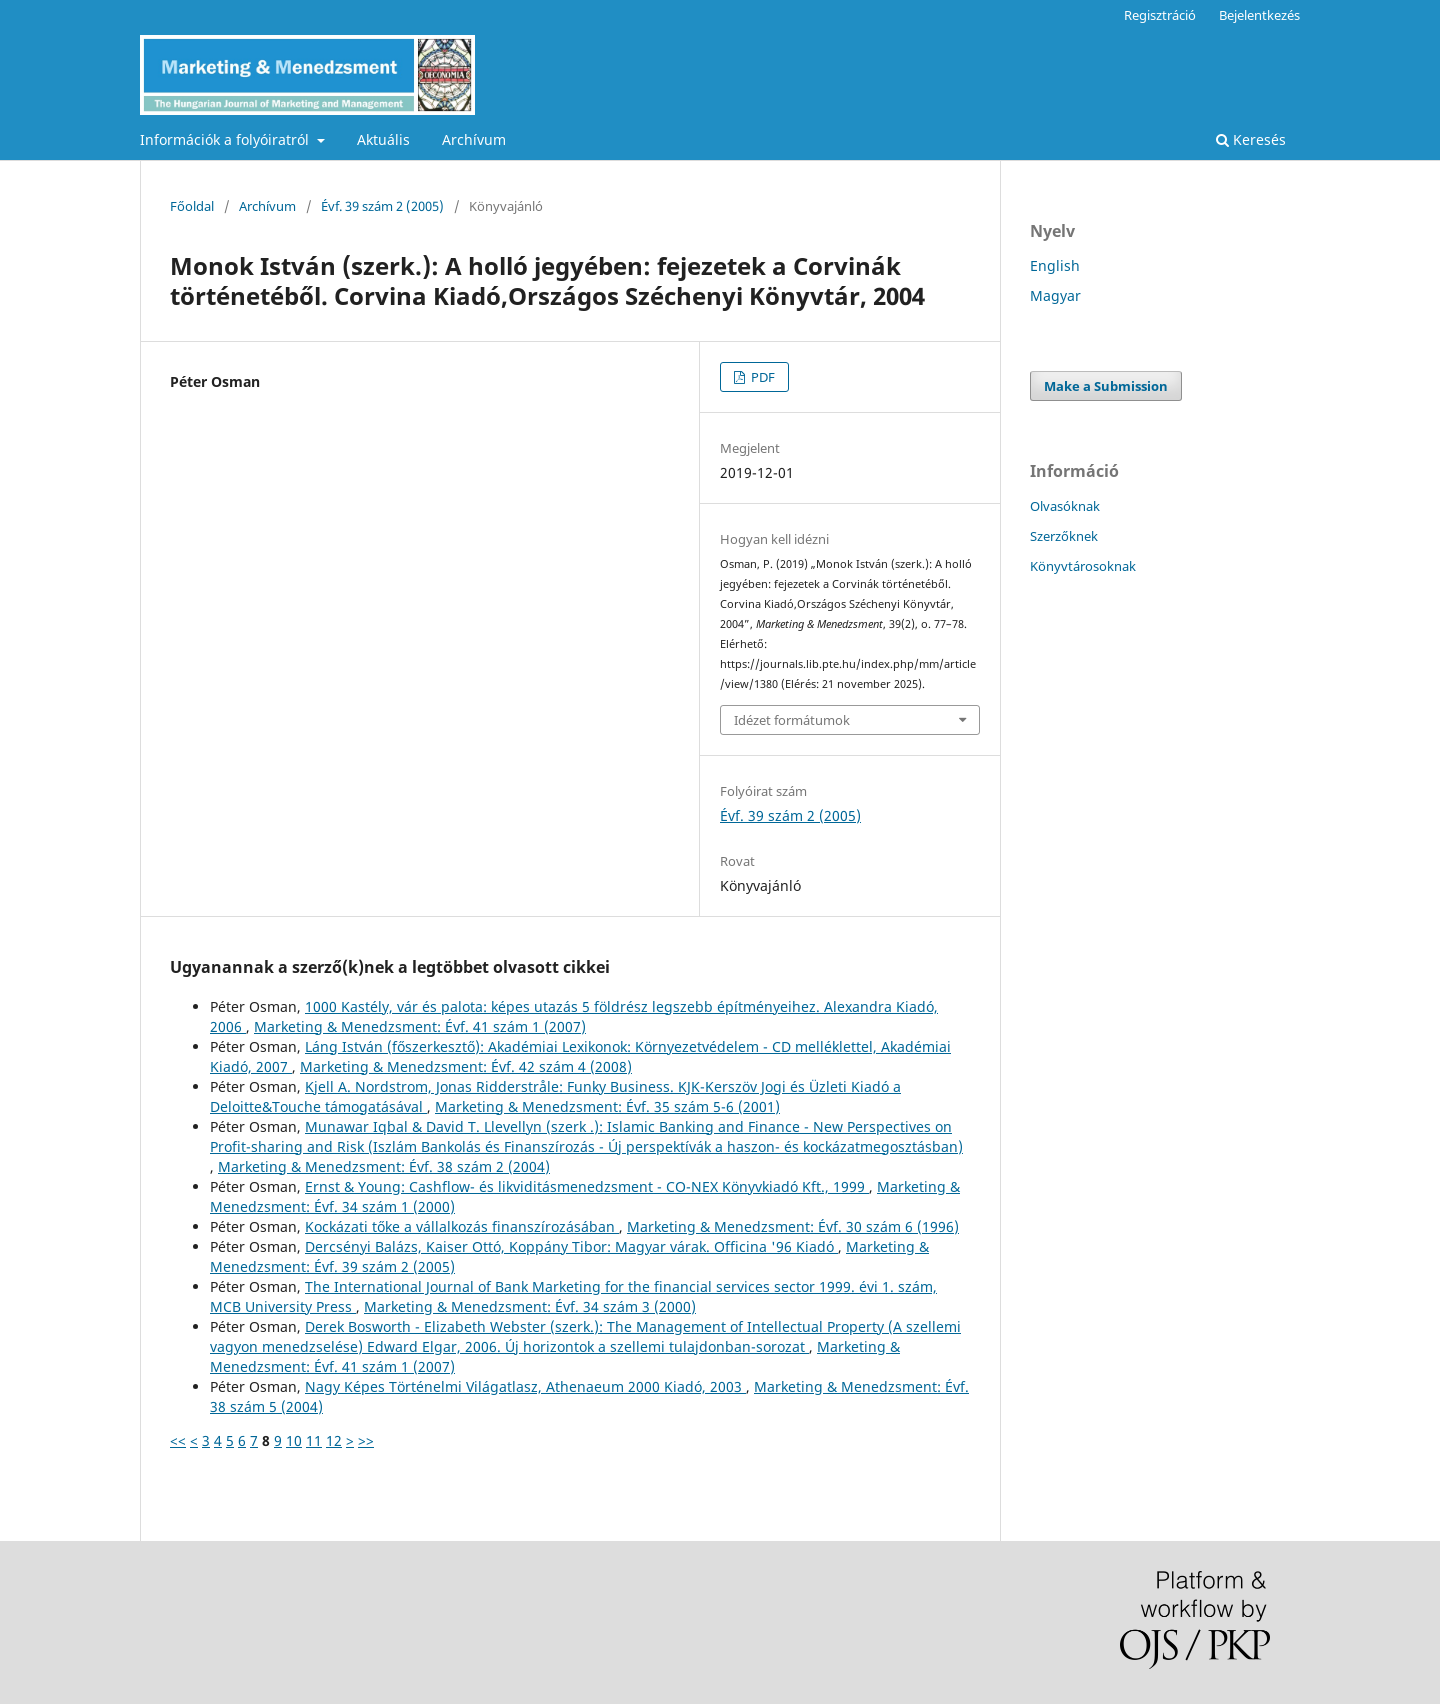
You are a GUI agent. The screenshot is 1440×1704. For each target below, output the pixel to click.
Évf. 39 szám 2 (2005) (382, 206)
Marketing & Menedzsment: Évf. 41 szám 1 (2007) (420, 1026)
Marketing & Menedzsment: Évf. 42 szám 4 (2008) (466, 1066)
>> (366, 1440)
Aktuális (383, 139)
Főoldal (192, 206)
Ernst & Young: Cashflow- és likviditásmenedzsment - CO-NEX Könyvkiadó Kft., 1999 (587, 1186)
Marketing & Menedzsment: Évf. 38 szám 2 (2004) (384, 1166)
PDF (761, 377)
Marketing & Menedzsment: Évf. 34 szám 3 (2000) (530, 1306)
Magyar (1055, 295)
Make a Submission (1106, 386)
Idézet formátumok (792, 720)
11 (314, 1440)
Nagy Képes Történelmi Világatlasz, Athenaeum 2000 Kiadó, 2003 (525, 1386)
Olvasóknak (1065, 506)
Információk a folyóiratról (226, 139)
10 (294, 1440)
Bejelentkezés (1259, 15)
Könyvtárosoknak (1083, 566)
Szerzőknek (1064, 536)
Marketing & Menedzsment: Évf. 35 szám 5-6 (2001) (607, 1106)
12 (334, 1440)
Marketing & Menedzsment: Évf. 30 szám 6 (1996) (793, 1226)
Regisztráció (1160, 15)
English (1055, 265)
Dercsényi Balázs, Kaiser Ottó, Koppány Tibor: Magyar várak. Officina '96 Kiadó (571, 1246)
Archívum (474, 139)
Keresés (1251, 139)
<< (178, 1440)
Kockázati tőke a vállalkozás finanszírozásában (462, 1226)
